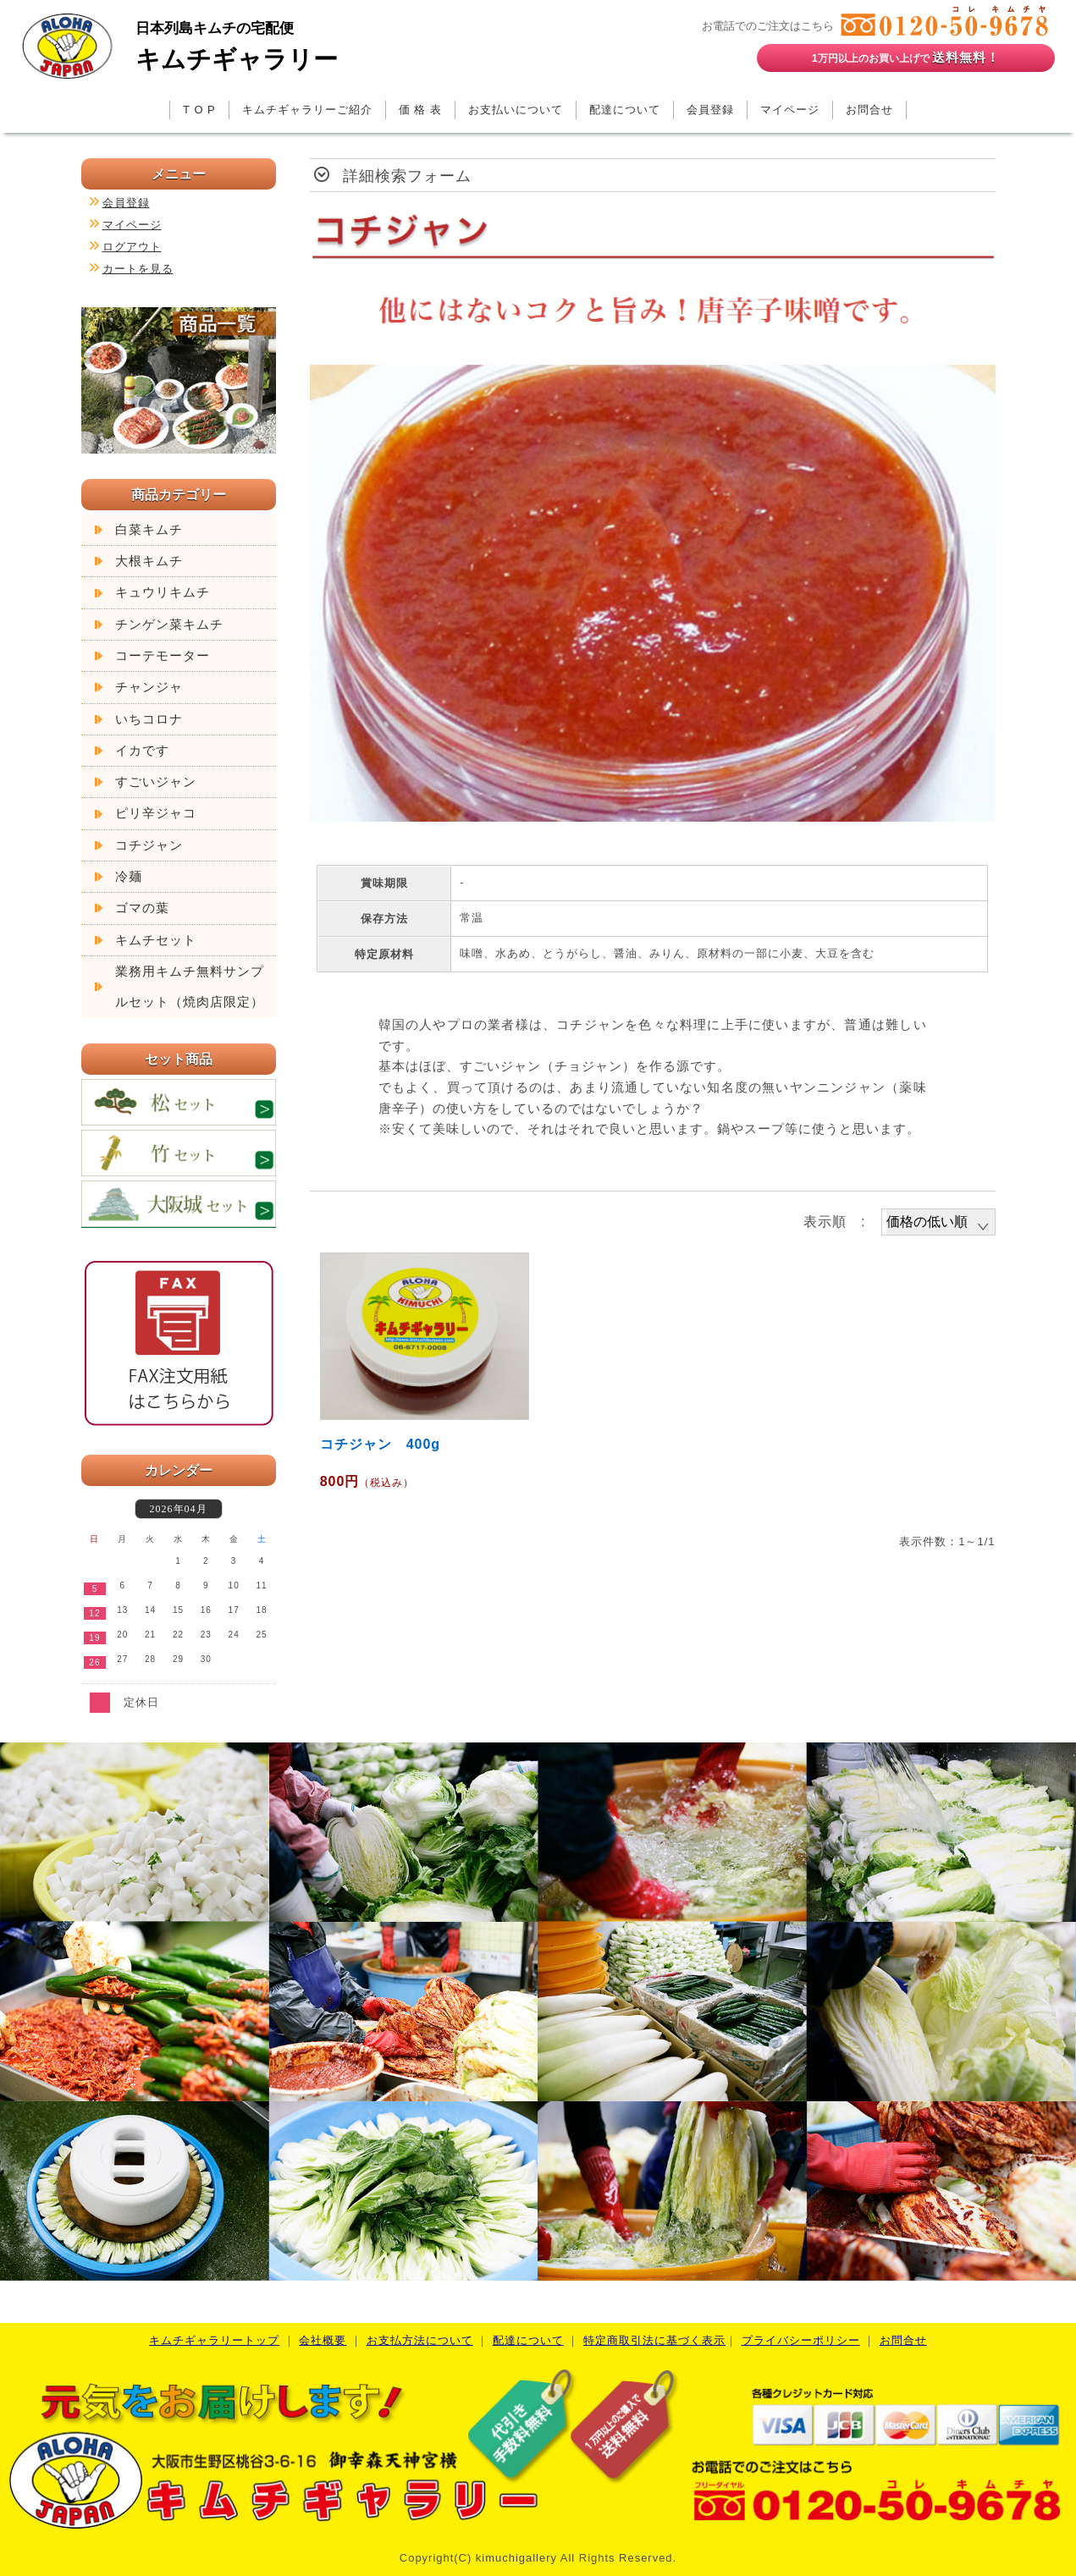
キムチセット (155, 940)
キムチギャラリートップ (214, 2340)
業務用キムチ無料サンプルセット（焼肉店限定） (189, 987)
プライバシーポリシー (801, 2340)
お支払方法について (420, 2340)
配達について (624, 109)
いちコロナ (149, 719)
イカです (142, 750)
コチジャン (149, 845)
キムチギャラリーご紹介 (307, 109)
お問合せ (869, 109)
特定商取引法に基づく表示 (654, 2340)
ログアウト (132, 246)
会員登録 (710, 109)
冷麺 (128, 876)
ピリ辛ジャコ (155, 813)
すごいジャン (155, 782)
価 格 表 (420, 109)
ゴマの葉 (142, 908)
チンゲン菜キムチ (169, 624)
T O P (199, 109)
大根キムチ (149, 561)
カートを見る (138, 268)
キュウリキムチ (162, 592)
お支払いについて (515, 109)
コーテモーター (162, 656)
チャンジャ (149, 687)
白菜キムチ (149, 530)
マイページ (789, 109)
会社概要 (322, 2340)
